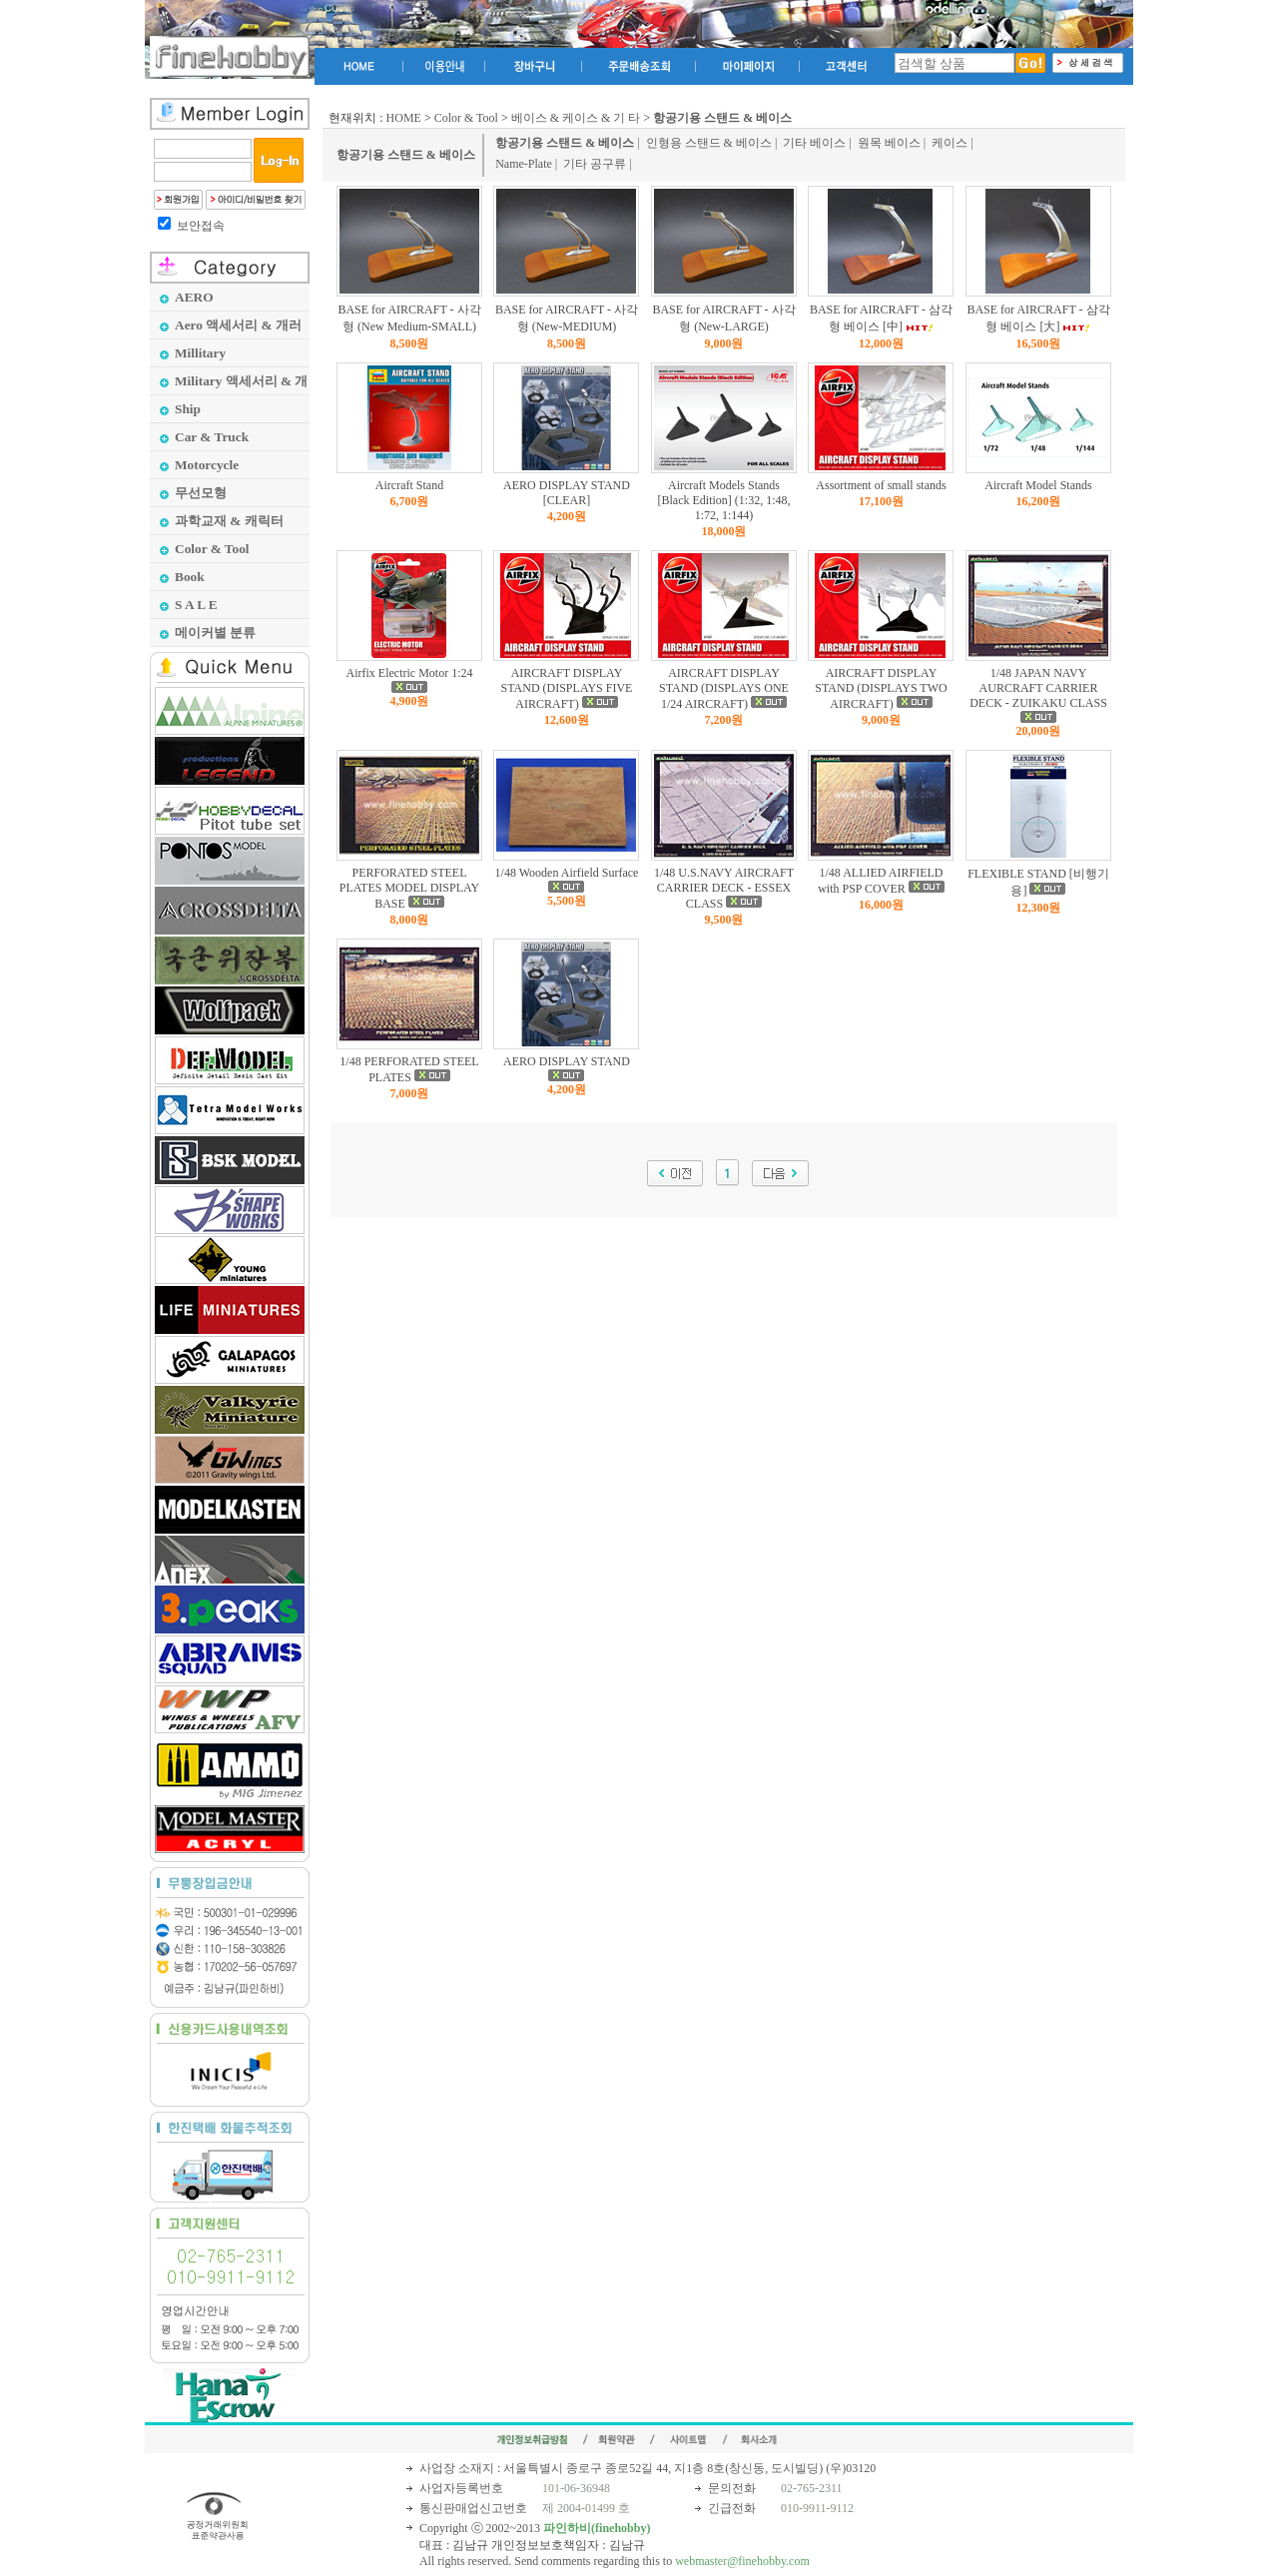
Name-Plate (523, 164)
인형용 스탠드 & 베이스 (709, 143)
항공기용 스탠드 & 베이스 (405, 155)
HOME (403, 118)
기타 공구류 (594, 164)
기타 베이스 (814, 143)
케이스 (949, 143)
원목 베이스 (889, 143)
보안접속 (201, 226)
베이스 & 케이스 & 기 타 (576, 118)
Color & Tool (466, 118)
